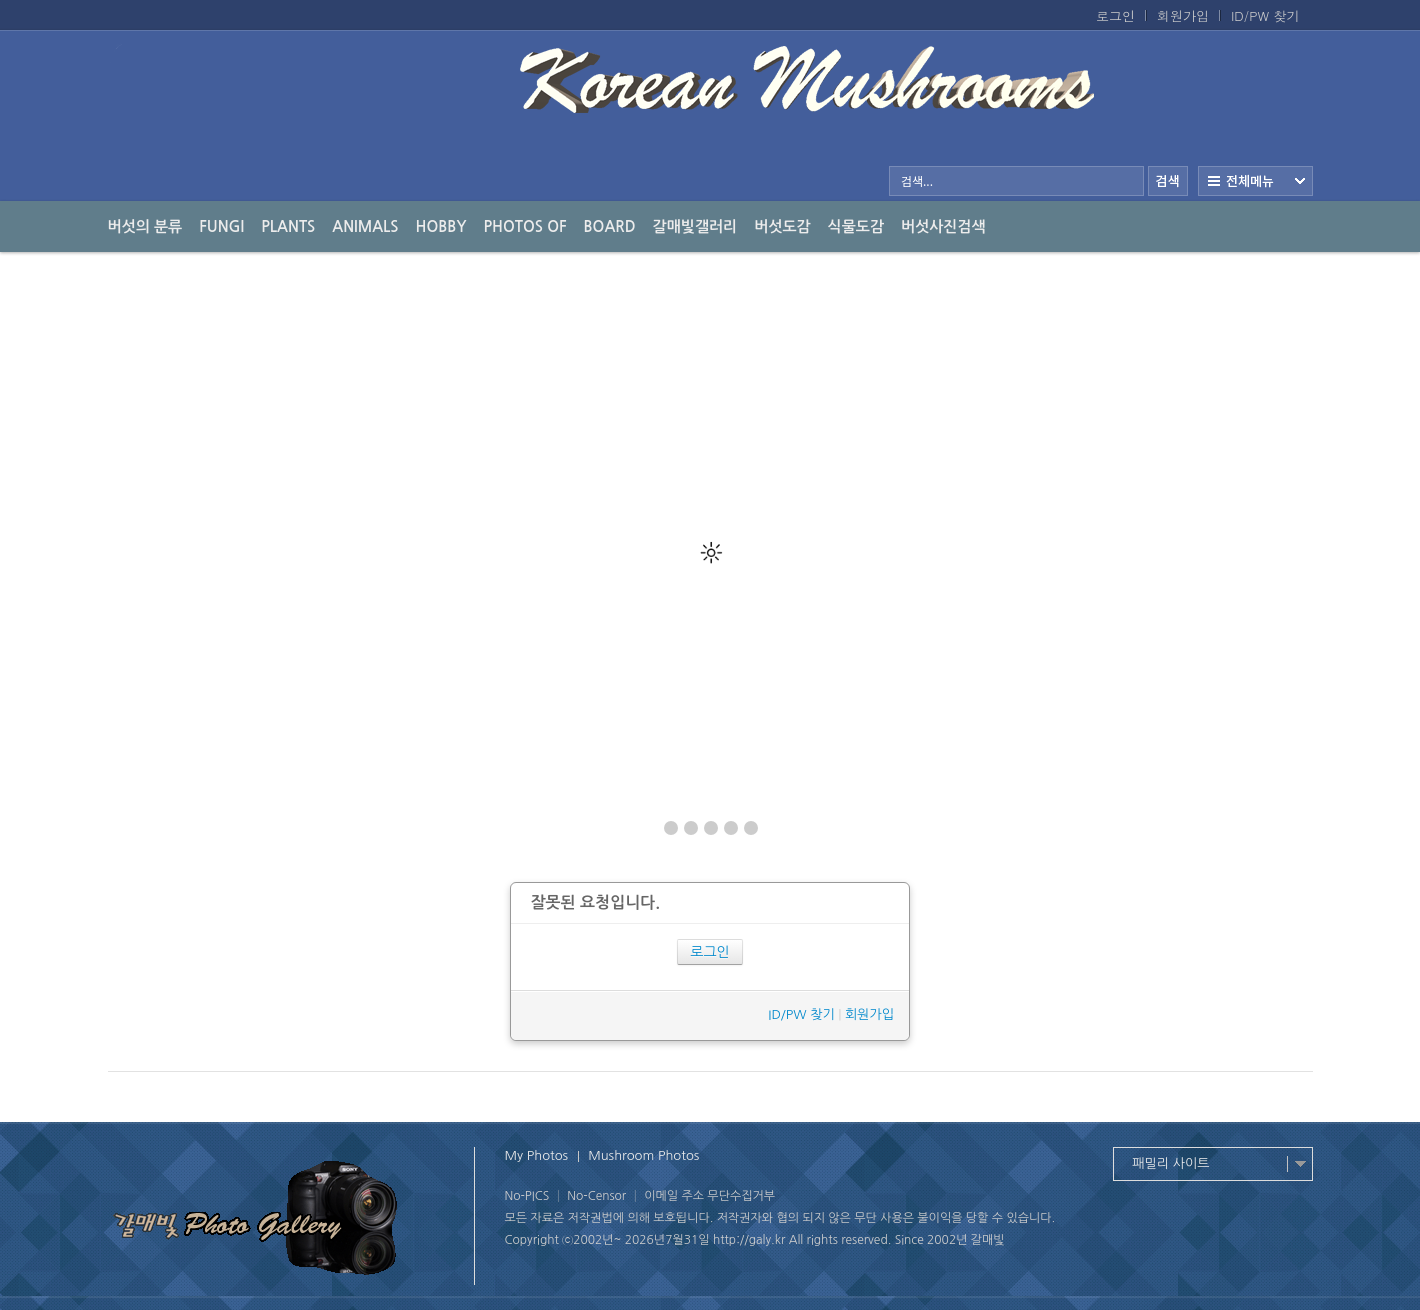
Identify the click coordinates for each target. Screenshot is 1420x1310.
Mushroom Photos (643, 1155)
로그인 (1115, 16)
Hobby (441, 226)
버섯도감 (782, 226)
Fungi (221, 226)
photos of (524, 226)
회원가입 (1183, 16)
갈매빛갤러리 (695, 226)
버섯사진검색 (943, 226)
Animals (365, 226)
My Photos (537, 1155)
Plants (288, 226)
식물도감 (856, 226)
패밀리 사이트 (1171, 1163)
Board (610, 226)
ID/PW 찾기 (1265, 16)
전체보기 (1255, 181)
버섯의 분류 (145, 226)
